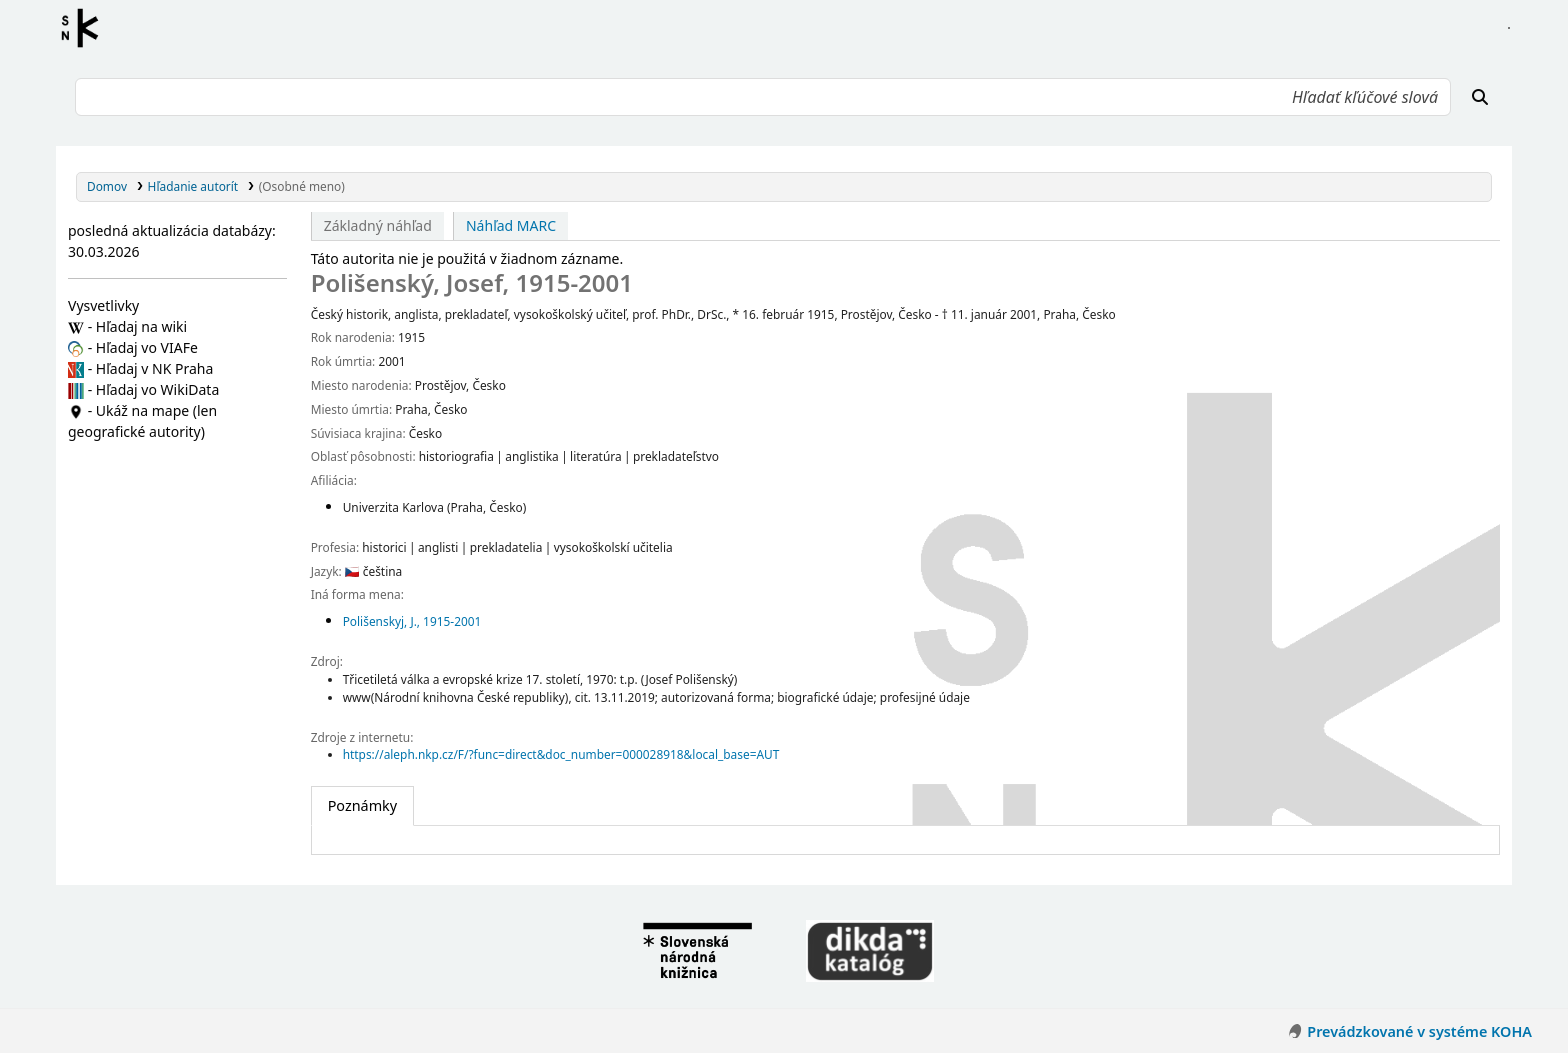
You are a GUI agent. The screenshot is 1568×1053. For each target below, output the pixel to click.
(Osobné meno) (302, 186)
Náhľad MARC (511, 225)
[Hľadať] (1480, 97)
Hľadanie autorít (193, 186)
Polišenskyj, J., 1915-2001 (412, 621)
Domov (107, 186)
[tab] (362, 806)
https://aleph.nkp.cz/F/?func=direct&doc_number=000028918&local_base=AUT (561, 754)
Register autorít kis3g (86, 28)
